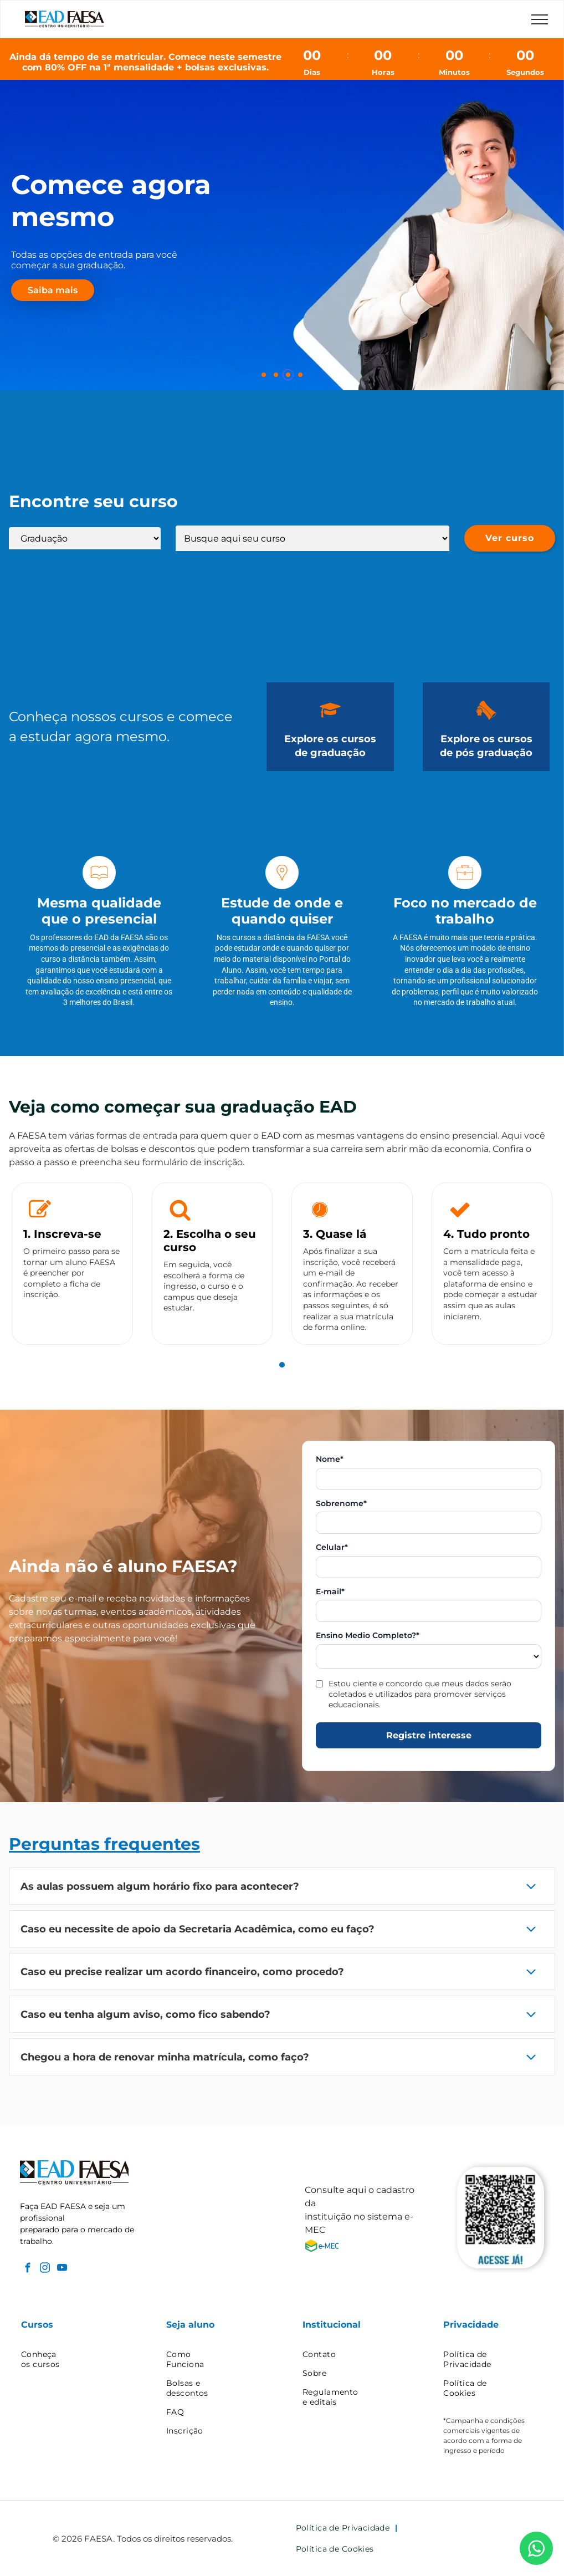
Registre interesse (428, 1735)
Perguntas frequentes (104, 1844)
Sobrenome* (341, 1503)
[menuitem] (74, 2359)
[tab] (282, 1365)
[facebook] (27, 2269)
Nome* (329, 1459)
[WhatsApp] (536, 2548)
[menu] (539, 19)
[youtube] (61, 2269)
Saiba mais (53, 290)
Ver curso (509, 538)
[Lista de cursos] (312, 538)
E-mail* (330, 1591)
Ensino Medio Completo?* (367, 1635)
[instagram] (44, 2269)
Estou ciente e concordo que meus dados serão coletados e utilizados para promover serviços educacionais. (420, 1694)
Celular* (332, 1547)
